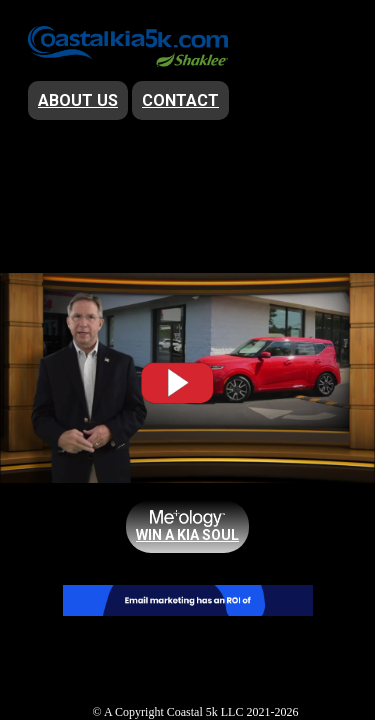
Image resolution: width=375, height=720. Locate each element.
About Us (78, 100)
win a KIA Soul (187, 535)
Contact (180, 100)
